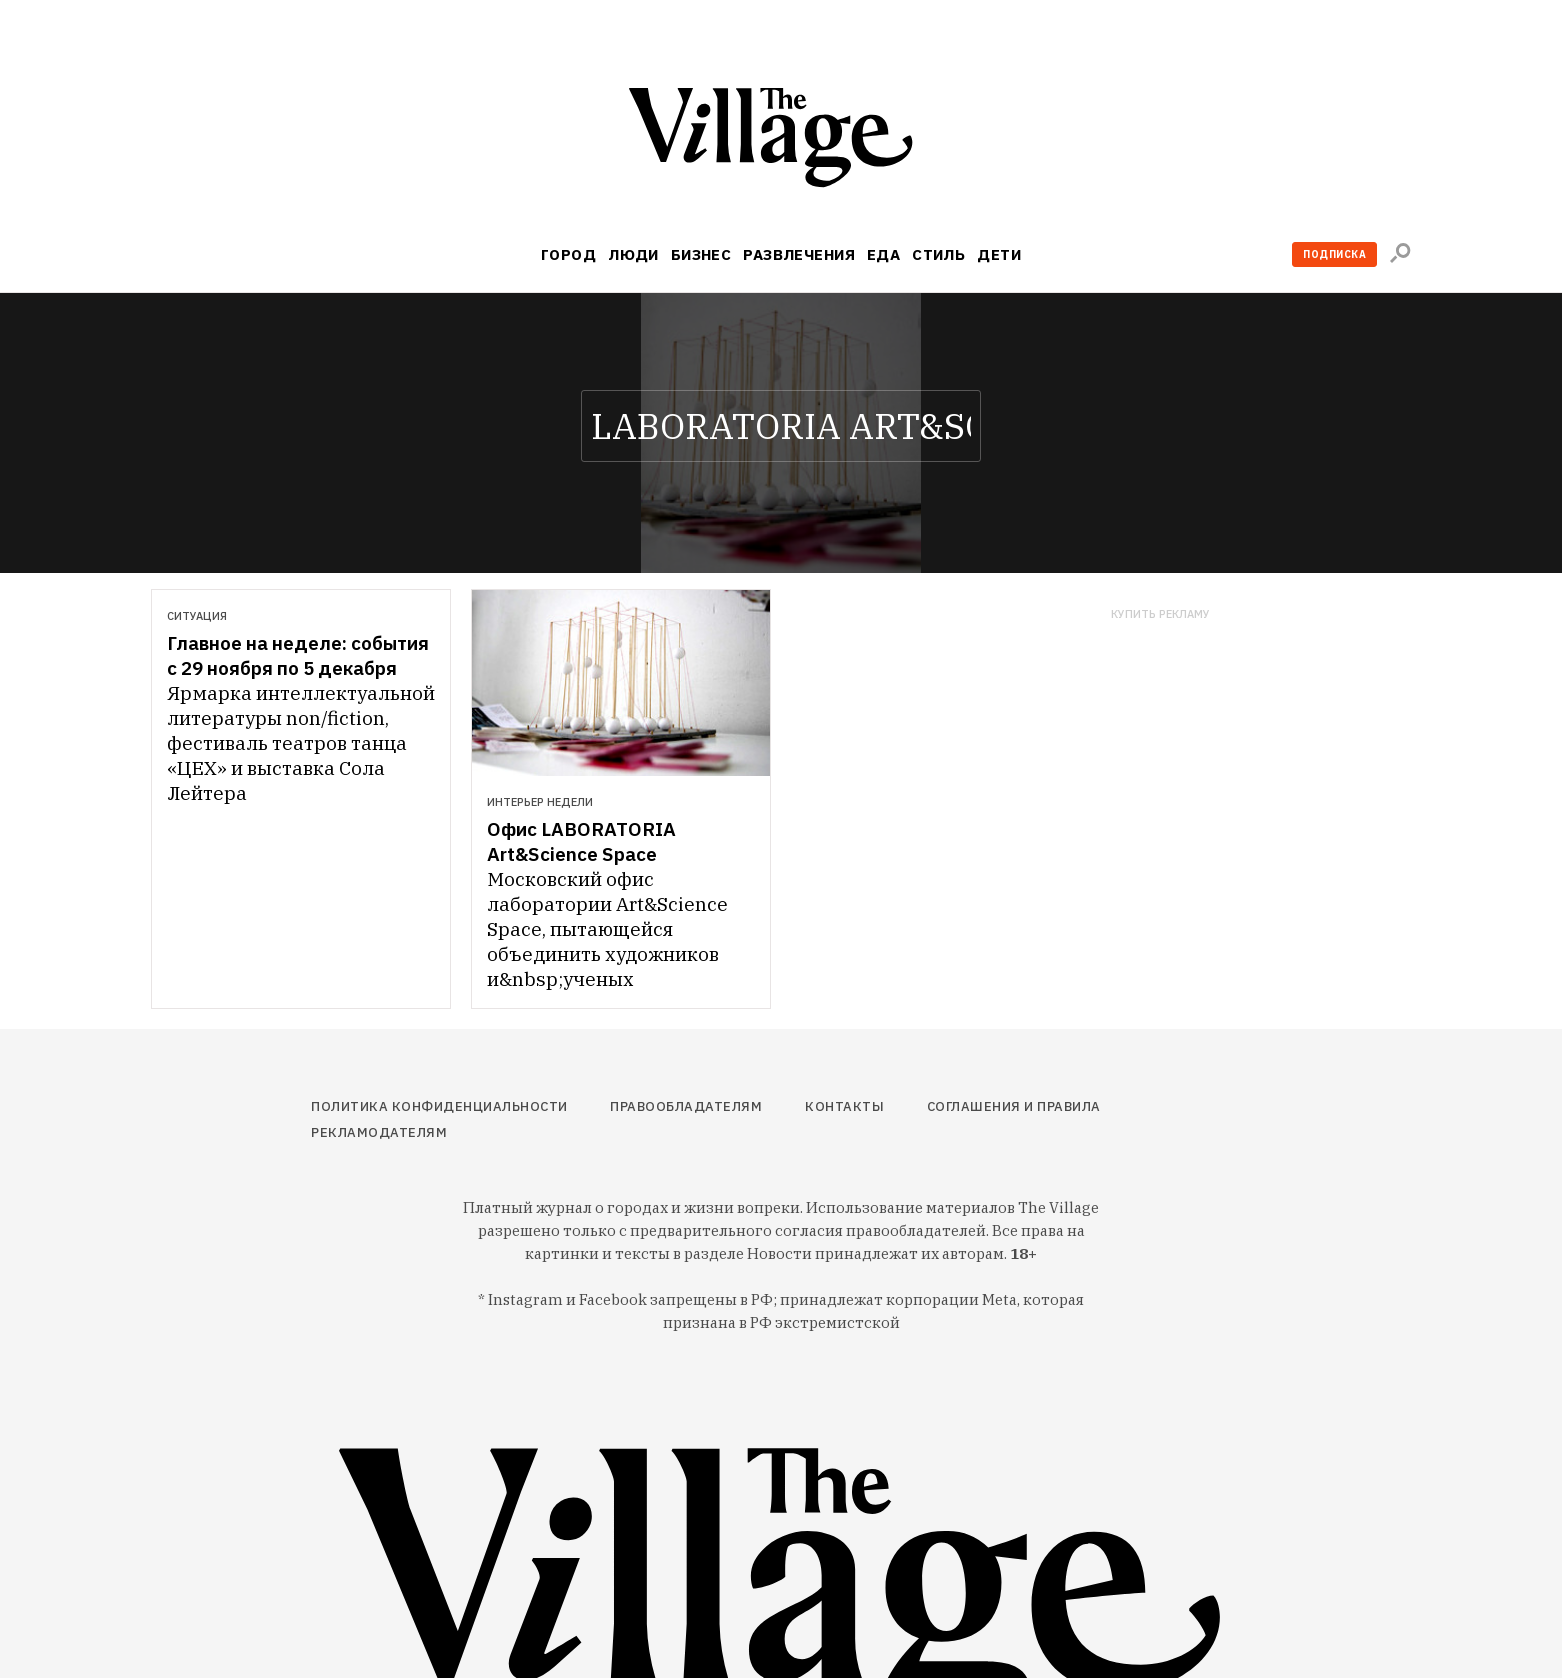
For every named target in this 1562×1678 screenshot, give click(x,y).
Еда (883, 254)
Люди (633, 254)
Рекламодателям (379, 1132)
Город (568, 254)
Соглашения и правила (1014, 1106)
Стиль (938, 254)
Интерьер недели (540, 802)
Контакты (844, 1106)
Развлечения (799, 254)
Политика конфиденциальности (439, 1106)
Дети (999, 254)
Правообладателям (686, 1106)
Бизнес (701, 254)
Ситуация (197, 616)
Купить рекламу (1160, 614)
